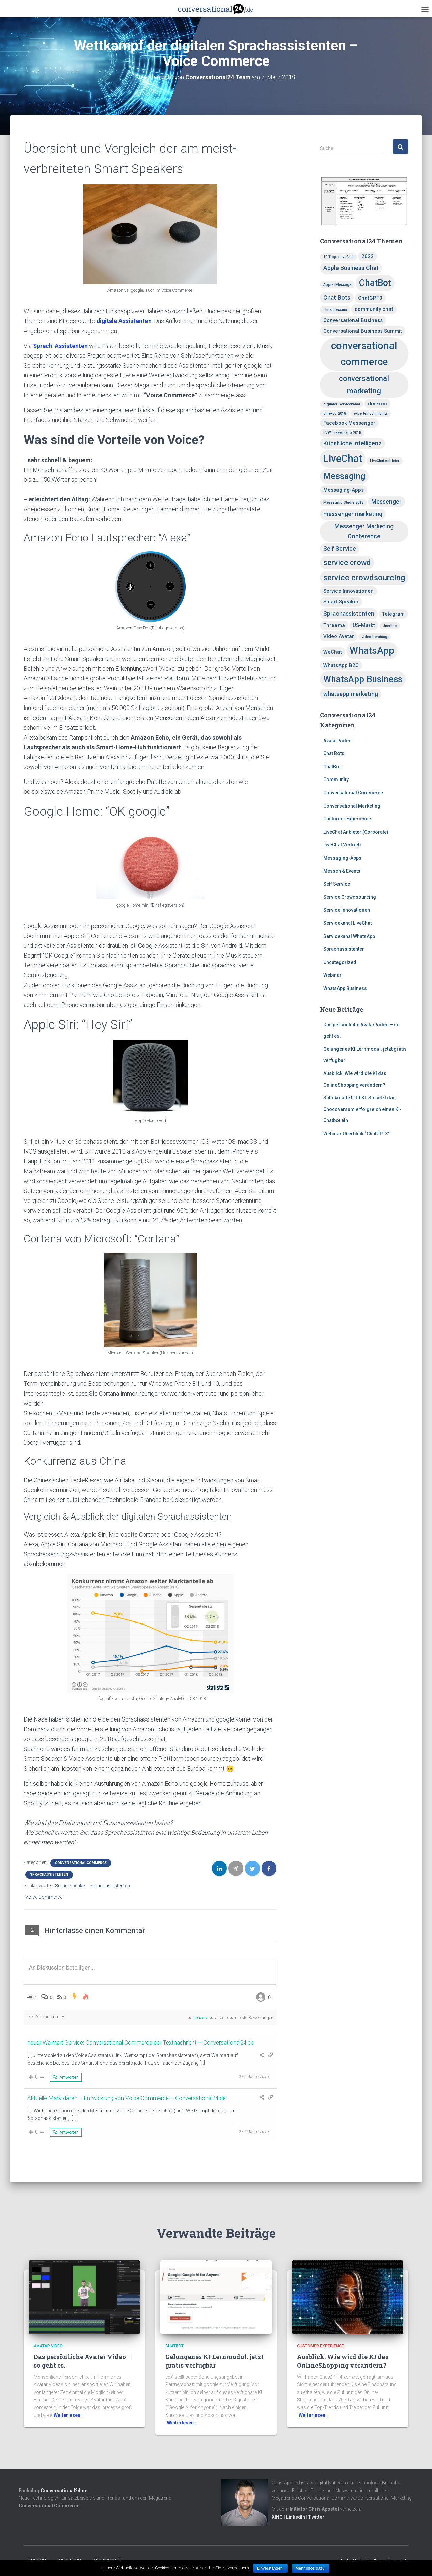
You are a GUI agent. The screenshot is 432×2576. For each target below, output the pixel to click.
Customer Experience (347, 818)
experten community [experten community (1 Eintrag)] (370, 413)
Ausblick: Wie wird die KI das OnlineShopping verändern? (342, 2361)
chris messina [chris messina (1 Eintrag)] (335, 309)
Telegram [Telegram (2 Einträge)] (393, 614)
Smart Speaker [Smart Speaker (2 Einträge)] (341, 602)
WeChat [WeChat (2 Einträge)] (332, 652)
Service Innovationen (346, 910)
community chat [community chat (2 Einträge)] (374, 309)
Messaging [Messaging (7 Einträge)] (344, 476)
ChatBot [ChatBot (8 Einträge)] (375, 283)
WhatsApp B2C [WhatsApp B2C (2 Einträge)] (341, 665)
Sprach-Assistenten (60, 345)
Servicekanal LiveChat (347, 923)
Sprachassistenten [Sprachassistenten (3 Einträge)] (348, 613)
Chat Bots (333, 753)
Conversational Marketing (351, 806)
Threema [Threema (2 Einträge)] (334, 625)
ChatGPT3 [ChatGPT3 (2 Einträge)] (370, 298)
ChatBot (332, 766)
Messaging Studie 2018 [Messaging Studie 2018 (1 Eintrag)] (343, 502)
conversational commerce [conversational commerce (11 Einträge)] (364, 353)
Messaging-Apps (342, 858)
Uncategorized (339, 962)
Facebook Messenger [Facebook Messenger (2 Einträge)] (349, 423)
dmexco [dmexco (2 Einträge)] (377, 404)
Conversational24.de (63, 2490)
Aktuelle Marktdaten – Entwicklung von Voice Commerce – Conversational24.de (131, 2097)
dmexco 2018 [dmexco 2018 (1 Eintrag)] (334, 413)
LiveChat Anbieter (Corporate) (355, 832)
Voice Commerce (43, 1897)
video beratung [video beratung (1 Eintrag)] (374, 637)
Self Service (336, 884)
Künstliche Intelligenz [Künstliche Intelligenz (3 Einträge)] (352, 443)
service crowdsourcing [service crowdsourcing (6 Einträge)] (364, 578)
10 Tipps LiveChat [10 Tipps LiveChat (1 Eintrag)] (338, 257)
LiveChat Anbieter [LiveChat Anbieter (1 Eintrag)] (384, 461)
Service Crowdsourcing (349, 897)
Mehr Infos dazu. (311, 2568)
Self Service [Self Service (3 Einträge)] (339, 548)
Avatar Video (337, 740)
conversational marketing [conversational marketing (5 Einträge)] (364, 384)
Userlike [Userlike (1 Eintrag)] (390, 626)
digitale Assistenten (125, 320)
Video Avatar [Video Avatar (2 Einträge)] (338, 636)
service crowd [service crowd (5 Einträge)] (347, 562)
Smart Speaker (70, 1885)
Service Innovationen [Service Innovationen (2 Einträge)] (348, 591)
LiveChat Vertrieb (342, 844)
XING (277, 2516)
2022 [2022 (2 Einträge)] (367, 256)
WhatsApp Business (345, 988)
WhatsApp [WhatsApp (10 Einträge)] (372, 650)
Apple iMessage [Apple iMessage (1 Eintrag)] (337, 284)
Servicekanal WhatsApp (349, 936)
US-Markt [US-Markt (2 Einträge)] (364, 625)
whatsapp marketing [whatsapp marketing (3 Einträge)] (350, 693)
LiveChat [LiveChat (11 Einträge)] (342, 458)
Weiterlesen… (69, 2415)
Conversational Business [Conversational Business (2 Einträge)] (353, 320)
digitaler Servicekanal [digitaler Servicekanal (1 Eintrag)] (341, 404)
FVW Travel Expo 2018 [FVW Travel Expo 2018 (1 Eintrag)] (342, 432)
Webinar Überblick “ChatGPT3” (356, 1133)
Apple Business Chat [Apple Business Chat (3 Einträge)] (351, 267)
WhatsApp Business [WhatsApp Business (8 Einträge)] (362, 679)
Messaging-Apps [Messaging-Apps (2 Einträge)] (343, 490)
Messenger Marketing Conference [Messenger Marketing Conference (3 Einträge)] (364, 531)
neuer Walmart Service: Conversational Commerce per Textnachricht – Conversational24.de (147, 2042)
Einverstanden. (270, 2568)
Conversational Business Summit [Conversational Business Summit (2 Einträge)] (362, 331)
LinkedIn (295, 2516)
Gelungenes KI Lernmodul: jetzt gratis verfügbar (214, 2361)
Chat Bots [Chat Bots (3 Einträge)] (336, 297)
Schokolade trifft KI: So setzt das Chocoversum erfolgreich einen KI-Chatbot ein (362, 1109)
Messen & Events (341, 871)
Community (336, 779)
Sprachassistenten (49, 1874)
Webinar (332, 975)
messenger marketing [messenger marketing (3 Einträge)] (352, 513)
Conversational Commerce (81, 1863)
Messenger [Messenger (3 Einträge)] (386, 501)
